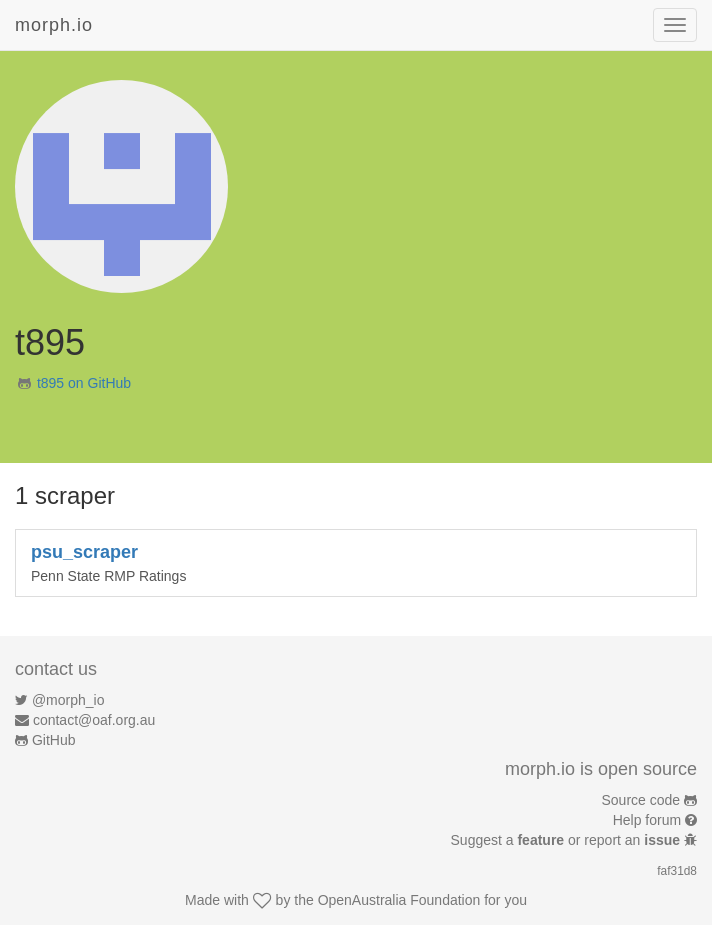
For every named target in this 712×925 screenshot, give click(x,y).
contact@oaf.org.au (94, 720)
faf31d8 (677, 871)
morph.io (54, 25)
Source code (641, 800)
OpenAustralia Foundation (399, 900)
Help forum (647, 820)
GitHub (54, 740)
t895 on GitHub (84, 383)
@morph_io (68, 700)
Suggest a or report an (567, 840)
